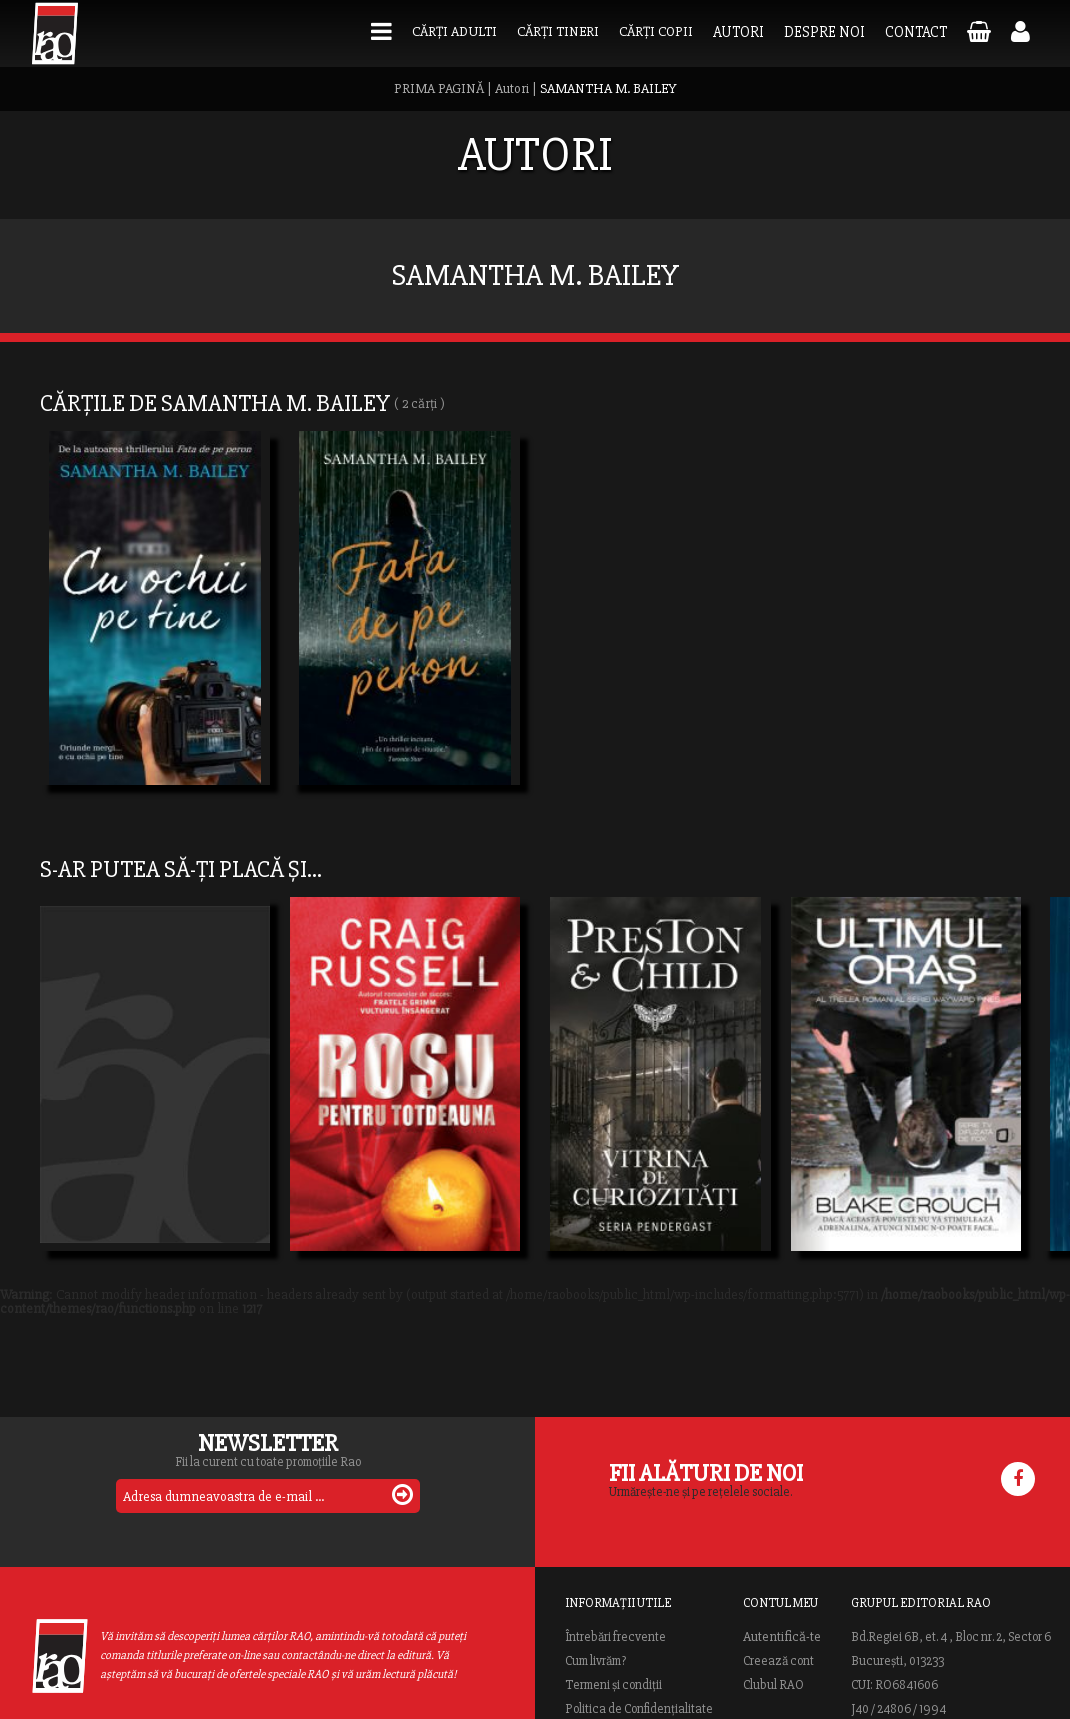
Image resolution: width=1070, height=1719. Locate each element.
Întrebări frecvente (615, 1637)
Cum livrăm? (595, 1661)
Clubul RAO (773, 1685)
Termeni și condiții (613, 1685)
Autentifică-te (782, 1637)
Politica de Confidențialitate (639, 1709)
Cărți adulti (454, 31)
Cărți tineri (558, 31)
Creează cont (778, 1661)
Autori (738, 32)
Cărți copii (656, 31)
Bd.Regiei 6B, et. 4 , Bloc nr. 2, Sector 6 (951, 1637)
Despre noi (824, 32)
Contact (916, 32)
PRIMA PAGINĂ (439, 88)
